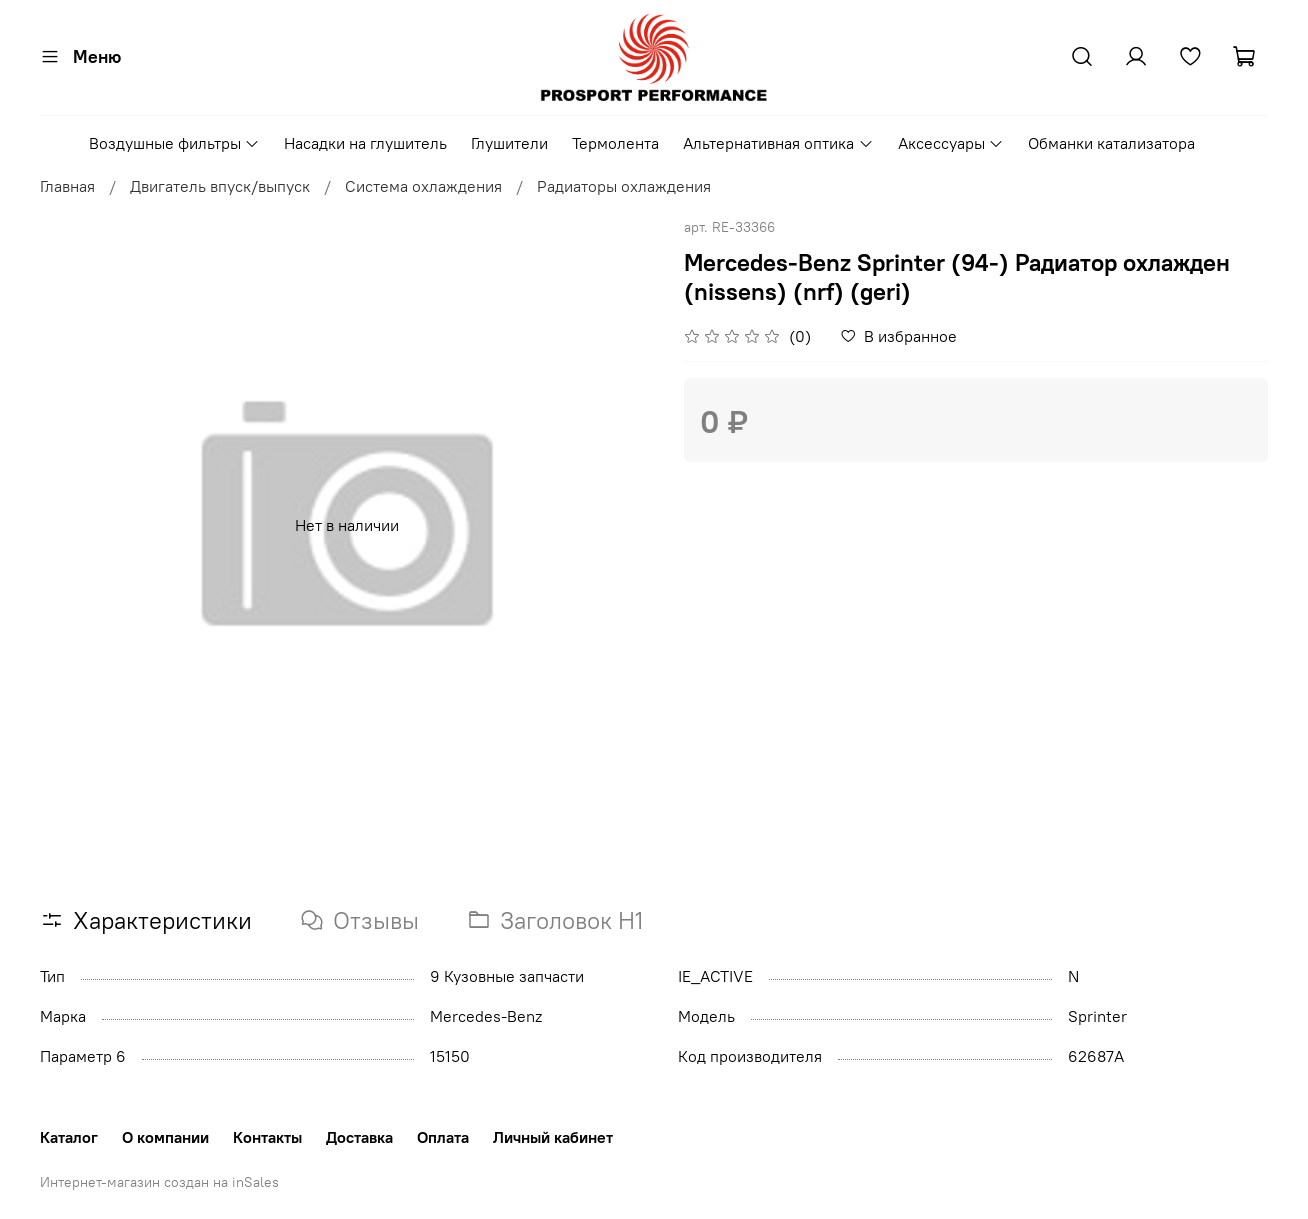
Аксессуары (951, 143)
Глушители (509, 143)
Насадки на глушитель (365, 143)
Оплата (443, 1137)
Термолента (615, 143)
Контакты (267, 1137)
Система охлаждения (423, 186)
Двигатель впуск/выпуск (220, 186)
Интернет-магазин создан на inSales (159, 1182)
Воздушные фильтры (174, 143)
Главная (67, 186)
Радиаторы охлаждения (624, 186)
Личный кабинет (553, 1137)
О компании (165, 1137)
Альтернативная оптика (778, 143)
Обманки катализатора (1111, 143)
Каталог (69, 1137)
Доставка (359, 1137)
